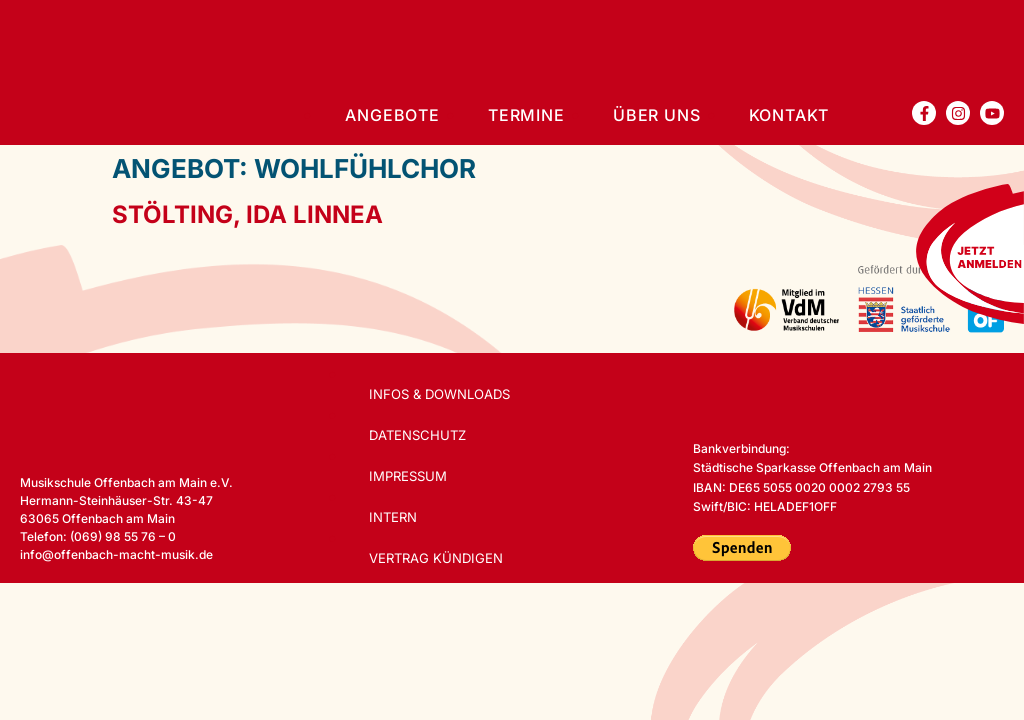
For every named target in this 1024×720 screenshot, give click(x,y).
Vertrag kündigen (438, 558)
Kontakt (789, 115)
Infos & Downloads (442, 394)
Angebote (392, 115)
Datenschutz (420, 435)
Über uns (656, 115)
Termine (526, 115)
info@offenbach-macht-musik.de (116, 554)
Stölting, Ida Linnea (247, 214)
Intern (395, 517)
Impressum (410, 476)
